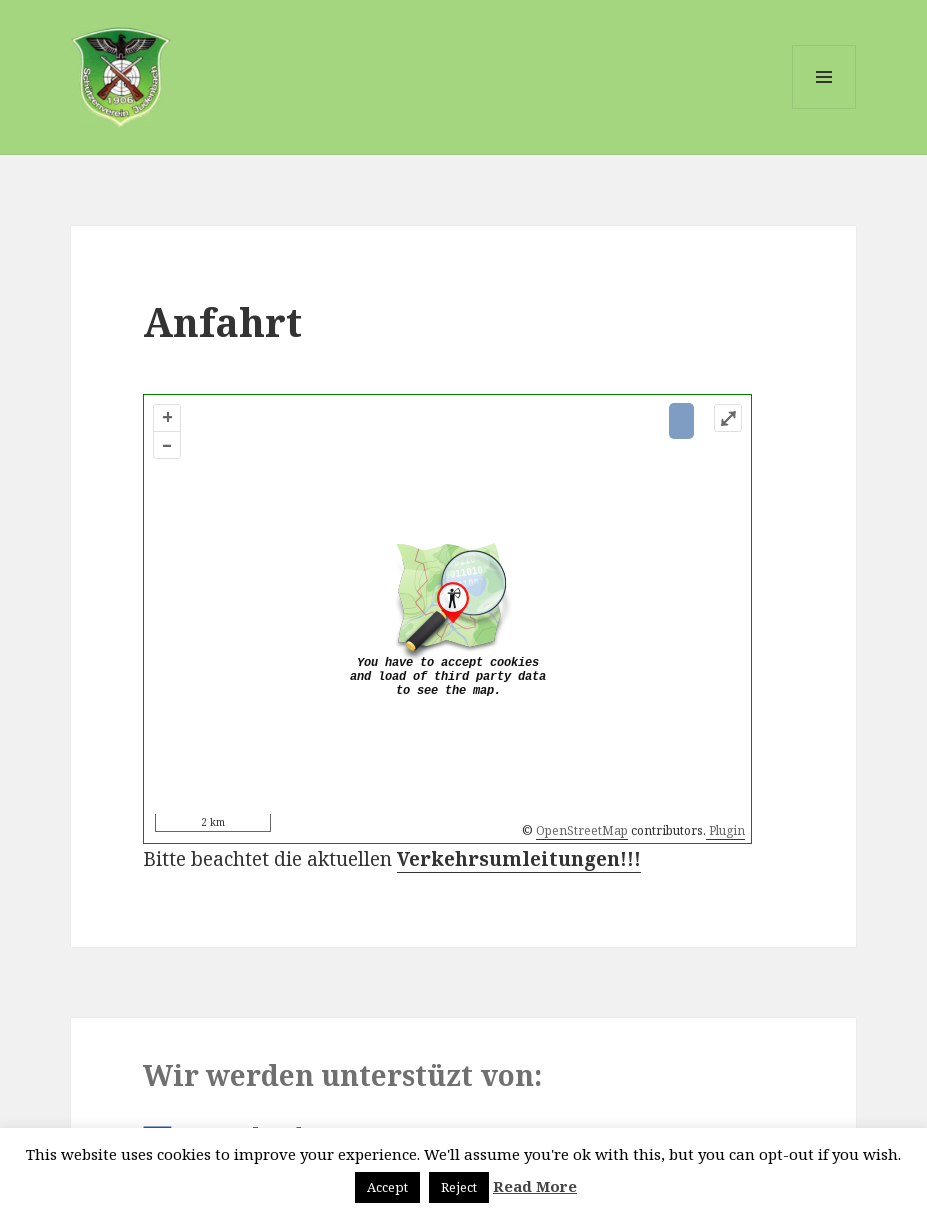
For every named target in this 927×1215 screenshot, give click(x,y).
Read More (535, 1186)
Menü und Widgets (824, 108)
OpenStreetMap (582, 830)
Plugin (725, 830)
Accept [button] (387, 1187)
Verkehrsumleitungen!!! (519, 859)
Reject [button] (459, 1187)
